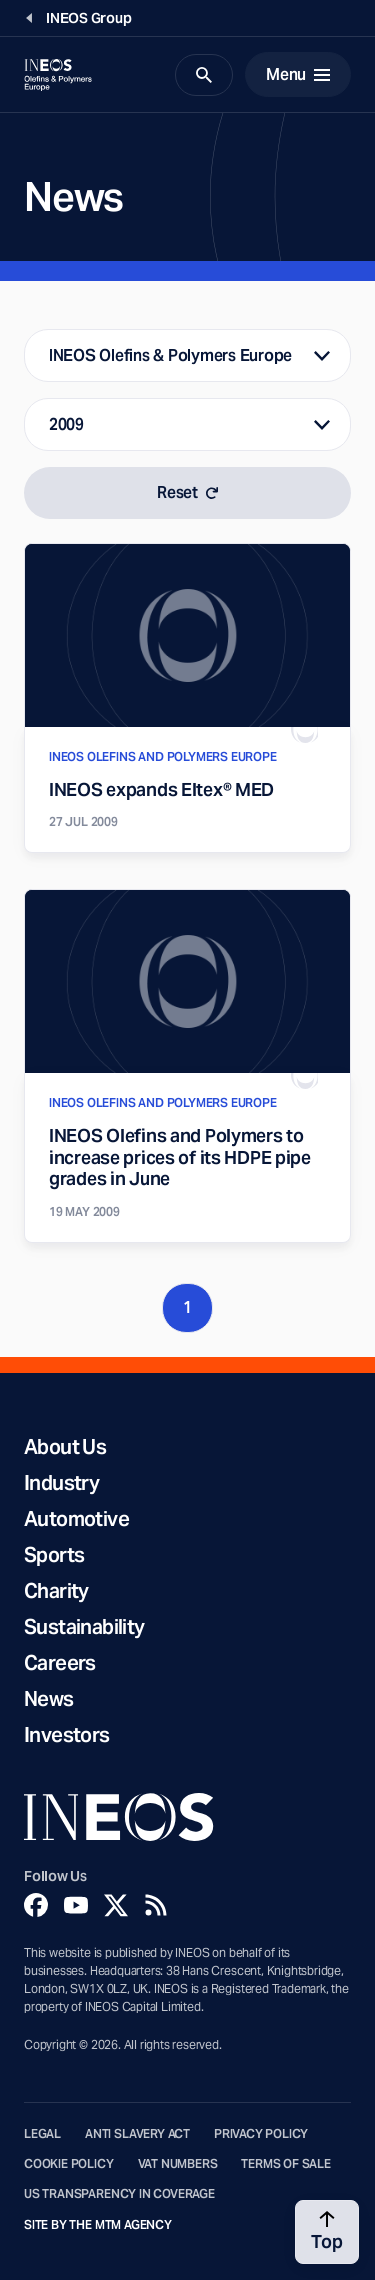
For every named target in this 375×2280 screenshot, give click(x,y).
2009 (66, 424)
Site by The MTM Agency (98, 2225)
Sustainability (84, 1627)
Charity (56, 1591)
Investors (67, 1735)
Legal (42, 2134)
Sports (54, 1555)
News (49, 1699)
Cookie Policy (69, 2164)
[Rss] (156, 1905)
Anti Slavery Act (137, 2134)
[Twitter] (116, 1905)
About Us (65, 1447)
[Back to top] (327, 2232)
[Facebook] (36, 1905)
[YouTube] (76, 1905)
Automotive (76, 1519)
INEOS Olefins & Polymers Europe (170, 355)
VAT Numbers (178, 2164)
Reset (187, 492)
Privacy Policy (261, 2134)
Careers (60, 1663)
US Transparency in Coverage (119, 2194)
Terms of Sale (286, 2164)
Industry (61, 1483)
